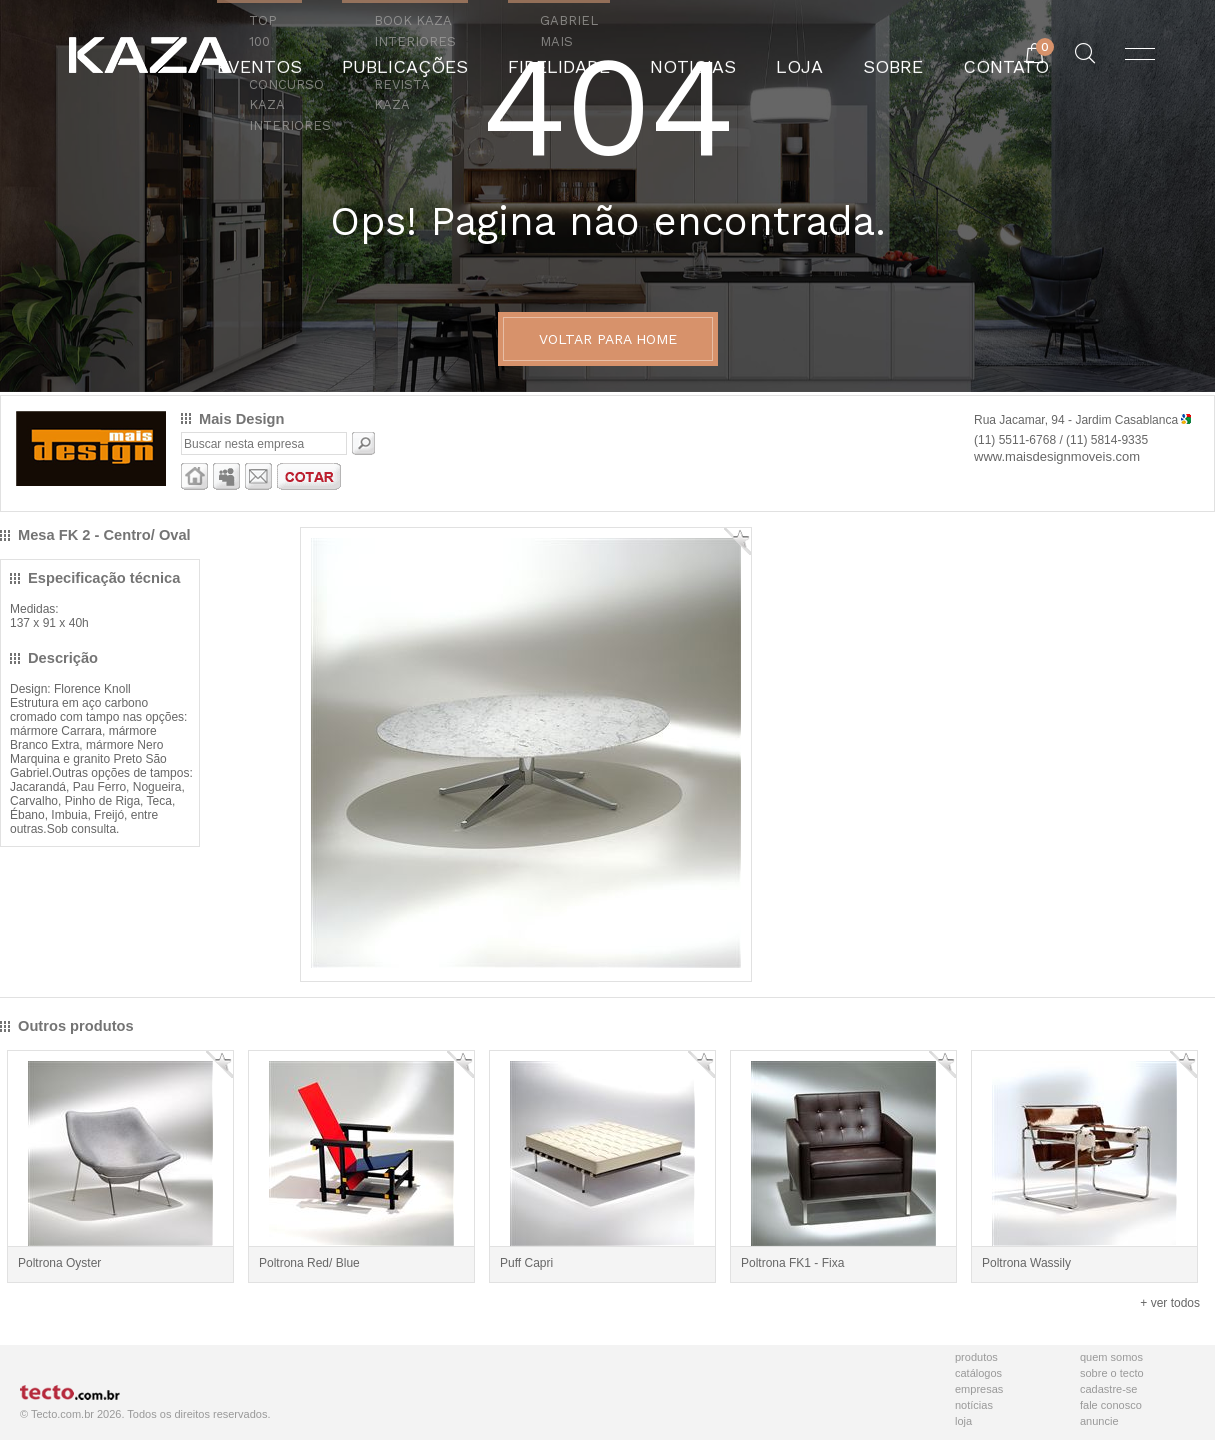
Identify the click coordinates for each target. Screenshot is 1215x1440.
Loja (963, 1421)
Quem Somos (1111, 1357)
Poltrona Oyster (59, 1263)
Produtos (976, 1357)
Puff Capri (526, 1263)
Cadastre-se (1108, 1389)
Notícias (974, 1405)
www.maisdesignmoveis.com (1057, 456)
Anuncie (1099, 1421)
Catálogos (978, 1373)
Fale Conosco (1111, 1405)
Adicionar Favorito (737, 541)
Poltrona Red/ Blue (309, 1263)
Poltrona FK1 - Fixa (792, 1263)
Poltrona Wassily (1026, 1263)
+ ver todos (1170, 1303)
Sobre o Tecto (1112, 1373)
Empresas (979, 1389)
